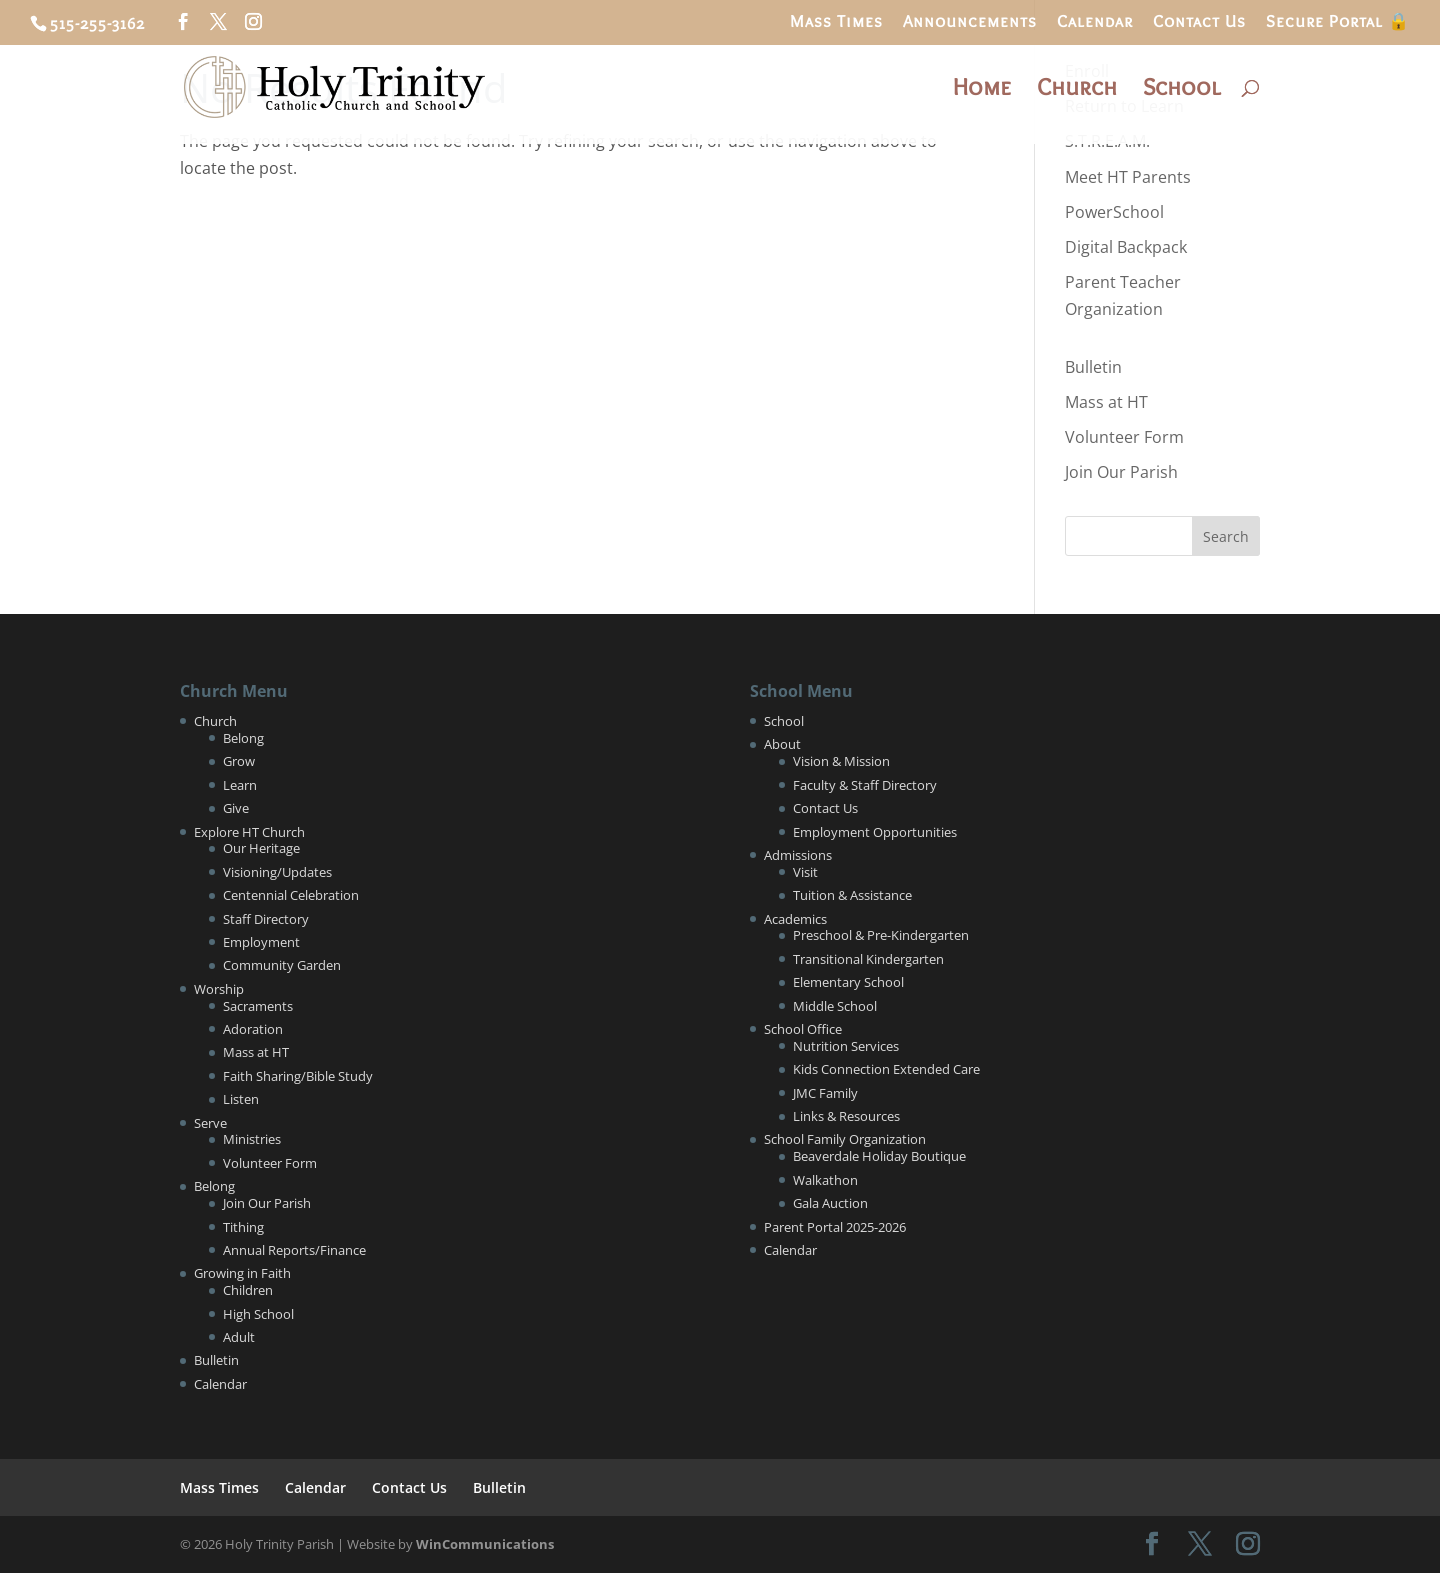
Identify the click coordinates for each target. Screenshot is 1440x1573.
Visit (805, 872)
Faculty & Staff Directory (865, 785)
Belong (243, 738)
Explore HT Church (249, 832)
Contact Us (1199, 22)
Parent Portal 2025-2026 (835, 1227)
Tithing (243, 1227)
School (1181, 90)
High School (258, 1314)
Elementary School (848, 982)
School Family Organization (845, 1139)
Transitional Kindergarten (868, 959)
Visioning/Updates (277, 872)
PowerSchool (1114, 212)
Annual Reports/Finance (294, 1250)
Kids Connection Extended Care (886, 1069)
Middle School (835, 1006)
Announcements (970, 22)
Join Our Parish (1121, 472)
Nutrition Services (846, 1046)
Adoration (253, 1029)
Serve (210, 1123)
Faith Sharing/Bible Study (298, 1076)
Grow (239, 761)
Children (248, 1290)
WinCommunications (485, 1544)
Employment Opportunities (875, 832)
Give (236, 808)
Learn (240, 785)
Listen (241, 1099)
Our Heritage (261, 848)
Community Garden (282, 965)
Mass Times (836, 22)
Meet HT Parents (1128, 177)
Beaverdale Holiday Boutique (879, 1156)
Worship (219, 989)
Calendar (1095, 22)
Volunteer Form (1124, 437)
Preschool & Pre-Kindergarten (881, 935)
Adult (239, 1337)
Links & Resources (846, 1116)
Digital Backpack (1126, 247)
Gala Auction (830, 1203)
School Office (803, 1029)
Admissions (798, 855)
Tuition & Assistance (852, 895)
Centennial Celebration (291, 895)
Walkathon (825, 1180)
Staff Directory (266, 919)
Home (982, 90)
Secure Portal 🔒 (1338, 22)
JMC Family (825, 1093)
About (782, 744)
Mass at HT (1106, 402)
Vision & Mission (841, 761)
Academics (795, 919)
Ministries (252, 1139)
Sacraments (258, 1006)
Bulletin (1093, 367)
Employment (261, 942)
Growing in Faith (242, 1273)
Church (1077, 90)
